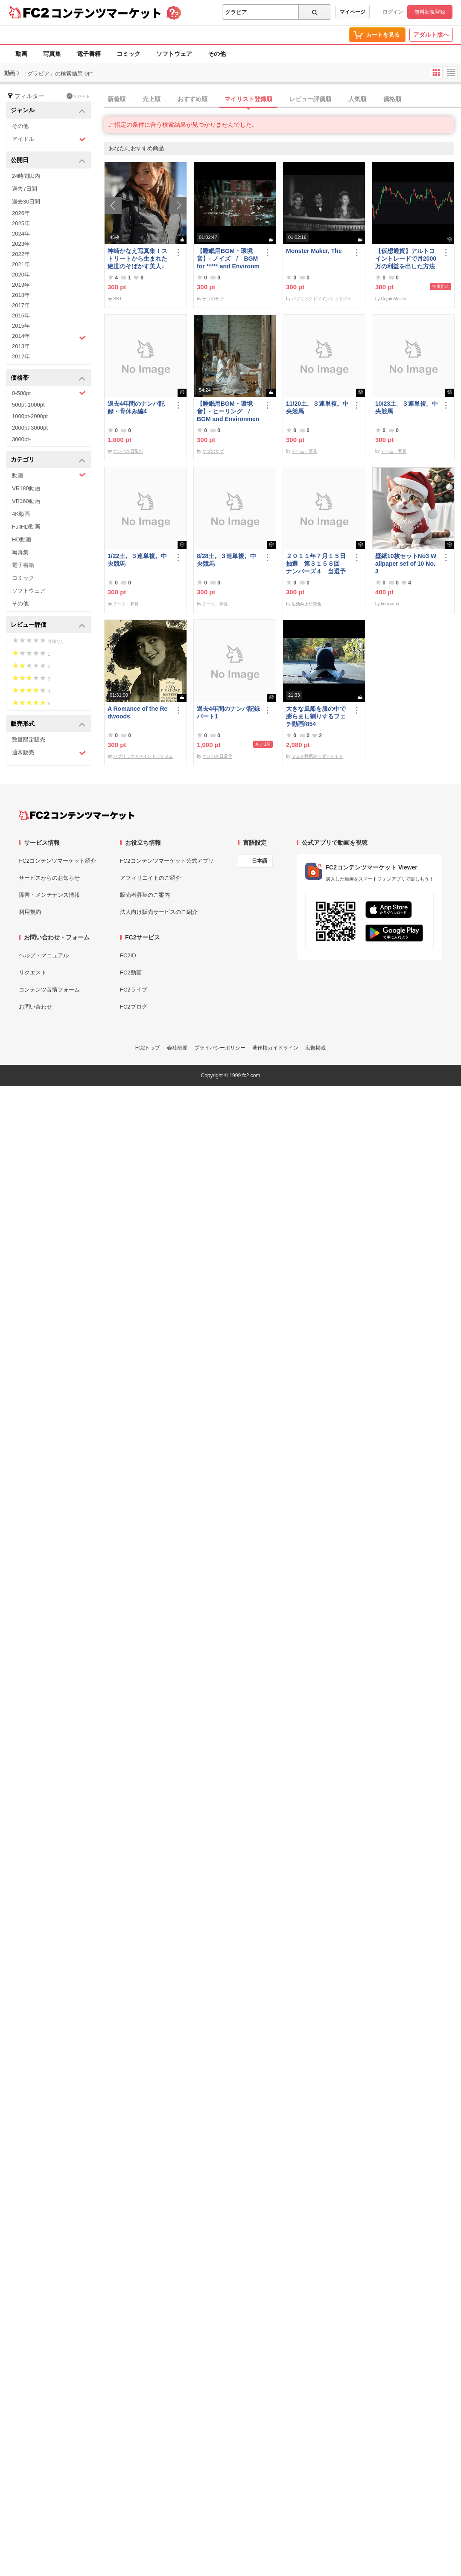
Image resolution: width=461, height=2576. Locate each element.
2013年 (21, 346)
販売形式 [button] (48, 724)
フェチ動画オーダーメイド (317, 756)
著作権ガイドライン (275, 1048)
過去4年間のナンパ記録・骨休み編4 (136, 407)
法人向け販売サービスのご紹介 (159, 912)
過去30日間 (26, 201)
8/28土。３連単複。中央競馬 (226, 559)
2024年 (21, 233)
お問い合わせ (35, 1006)
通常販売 (49, 752)
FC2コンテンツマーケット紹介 (57, 861)
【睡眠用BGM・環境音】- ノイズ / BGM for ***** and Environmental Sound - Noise (228, 258)
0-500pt (49, 393)
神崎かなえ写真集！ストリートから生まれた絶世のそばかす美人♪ (137, 258)
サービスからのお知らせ (49, 878)
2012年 (21, 356)
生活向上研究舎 (306, 604)
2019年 (21, 285)
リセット (78, 96)
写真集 (52, 53)
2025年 (21, 223)
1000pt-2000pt (30, 416)
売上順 (151, 99)
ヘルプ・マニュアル (44, 955)
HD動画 (21, 539)
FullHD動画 (26, 526)
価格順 (392, 99)
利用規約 (30, 912)
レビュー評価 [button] (48, 625)
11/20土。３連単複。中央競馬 (317, 407)
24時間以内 (26, 176)
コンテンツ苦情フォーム (49, 989)
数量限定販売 (28, 739)
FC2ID (128, 955)
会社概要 (177, 1048)
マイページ (352, 12)
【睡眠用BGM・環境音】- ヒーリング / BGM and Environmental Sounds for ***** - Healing (228, 411)
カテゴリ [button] (48, 460)
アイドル (49, 139)
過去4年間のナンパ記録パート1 (228, 712)
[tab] (282, 99)
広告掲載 (315, 1048)
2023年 (21, 244)
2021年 (21, 264)
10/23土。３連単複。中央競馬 (406, 407)
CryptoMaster (393, 299)
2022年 (21, 254)
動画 (21, 53)
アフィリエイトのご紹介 (150, 878)
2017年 (21, 305)
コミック (128, 53)
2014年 (49, 337)
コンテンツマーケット (106, 13)
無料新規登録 (429, 12)
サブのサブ (213, 299)
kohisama (390, 604)
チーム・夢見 (304, 451)
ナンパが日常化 (128, 451)
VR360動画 (26, 501)
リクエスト (33, 972)
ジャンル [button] (48, 111)
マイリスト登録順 (248, 99)
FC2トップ (147, 1048)
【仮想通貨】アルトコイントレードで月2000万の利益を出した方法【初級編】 (405, 258)
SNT (117, 299)
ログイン (392, 12)
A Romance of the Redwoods (137, 712)
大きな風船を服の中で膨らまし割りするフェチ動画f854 (316, 716)
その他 (217, 53)
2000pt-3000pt (30, 427)
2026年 (21, 213)
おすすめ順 (192, 99)
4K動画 (21, 514)
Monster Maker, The (314, 250)
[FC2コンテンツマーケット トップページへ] (76, 815)
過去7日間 (24, 189)
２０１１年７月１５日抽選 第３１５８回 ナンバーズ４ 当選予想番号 (316, 563)
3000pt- (21, 439)
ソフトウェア (174, 53)
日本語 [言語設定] (259, 861)
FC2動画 (131, 972)
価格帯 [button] (48, 378)
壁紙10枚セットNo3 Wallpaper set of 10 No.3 (405, 563)
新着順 (116, 99)
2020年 (21, 274)
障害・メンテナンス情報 (49, 895)
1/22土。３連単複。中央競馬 (137, 559)
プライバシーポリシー (219, 1048)
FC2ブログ (133, 1006)
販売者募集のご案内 (145, 895)
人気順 (357, 99)
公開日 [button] (48, 161)
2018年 (21, 295)
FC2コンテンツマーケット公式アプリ (167, 861)
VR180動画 (26, 488)
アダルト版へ (431, 34)
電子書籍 (89, 53)
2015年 (21, 326)
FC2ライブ (133, 989)
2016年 (21, 315)
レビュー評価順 (310, 99)
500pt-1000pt (28, 404)
